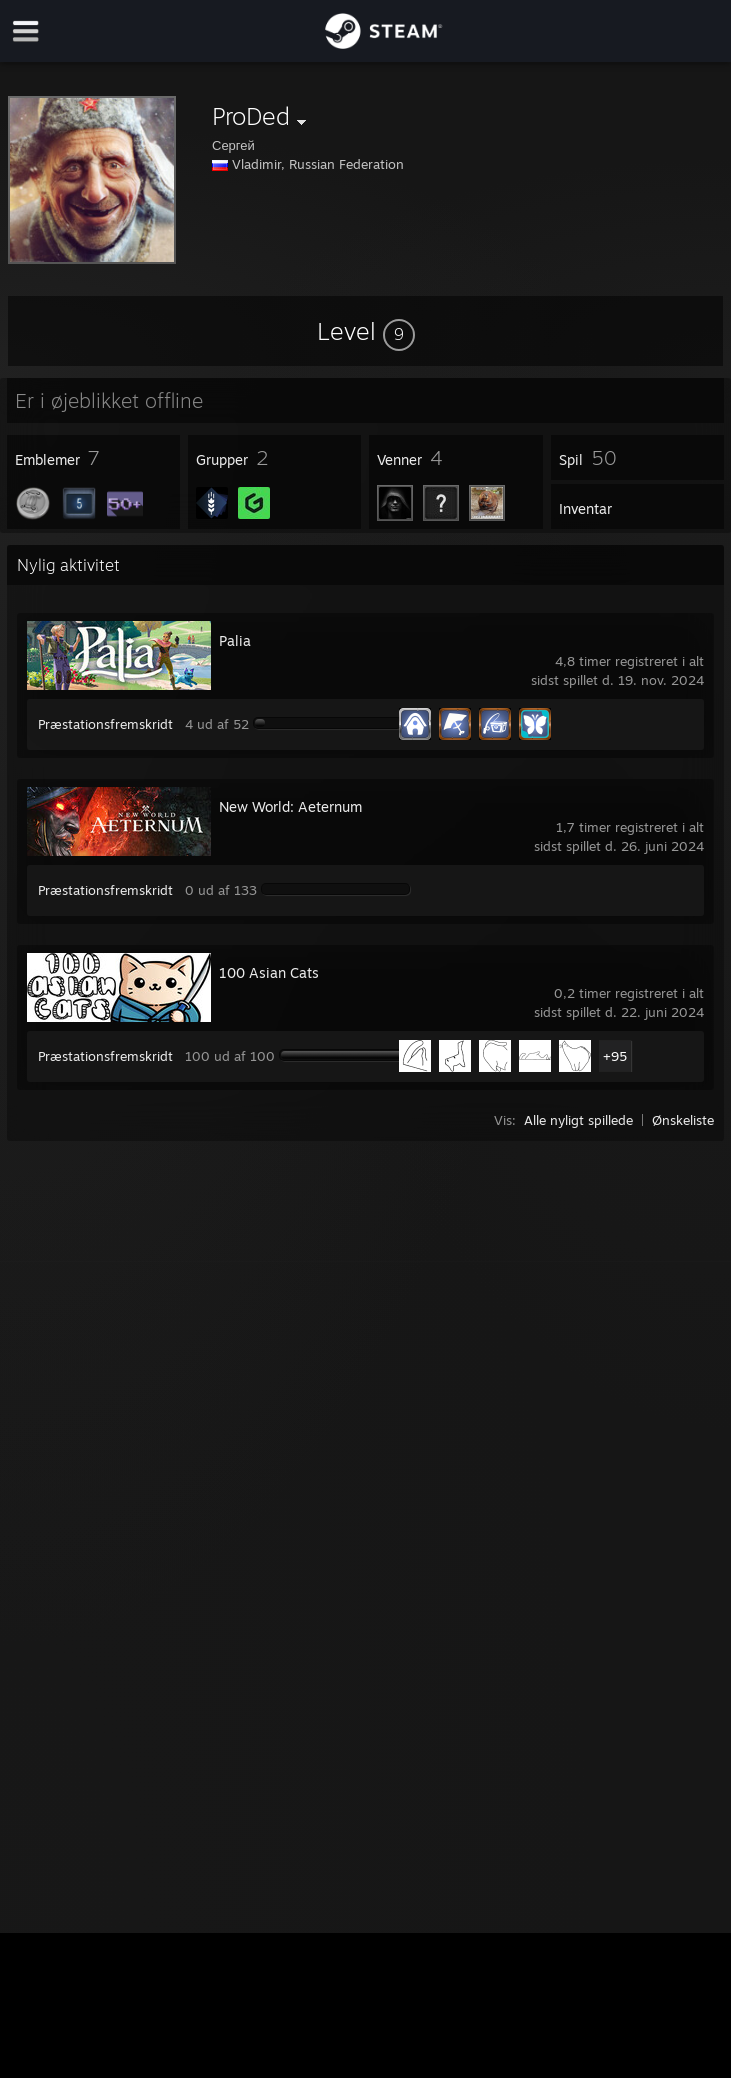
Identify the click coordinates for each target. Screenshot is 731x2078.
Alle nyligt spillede (578, 1120)
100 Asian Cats (269, 972)
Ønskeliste (683, 1120)
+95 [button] (615, 1056)
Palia (235, 640)
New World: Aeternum (290, 806)
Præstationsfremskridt (105, 724)
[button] (366, 331)
